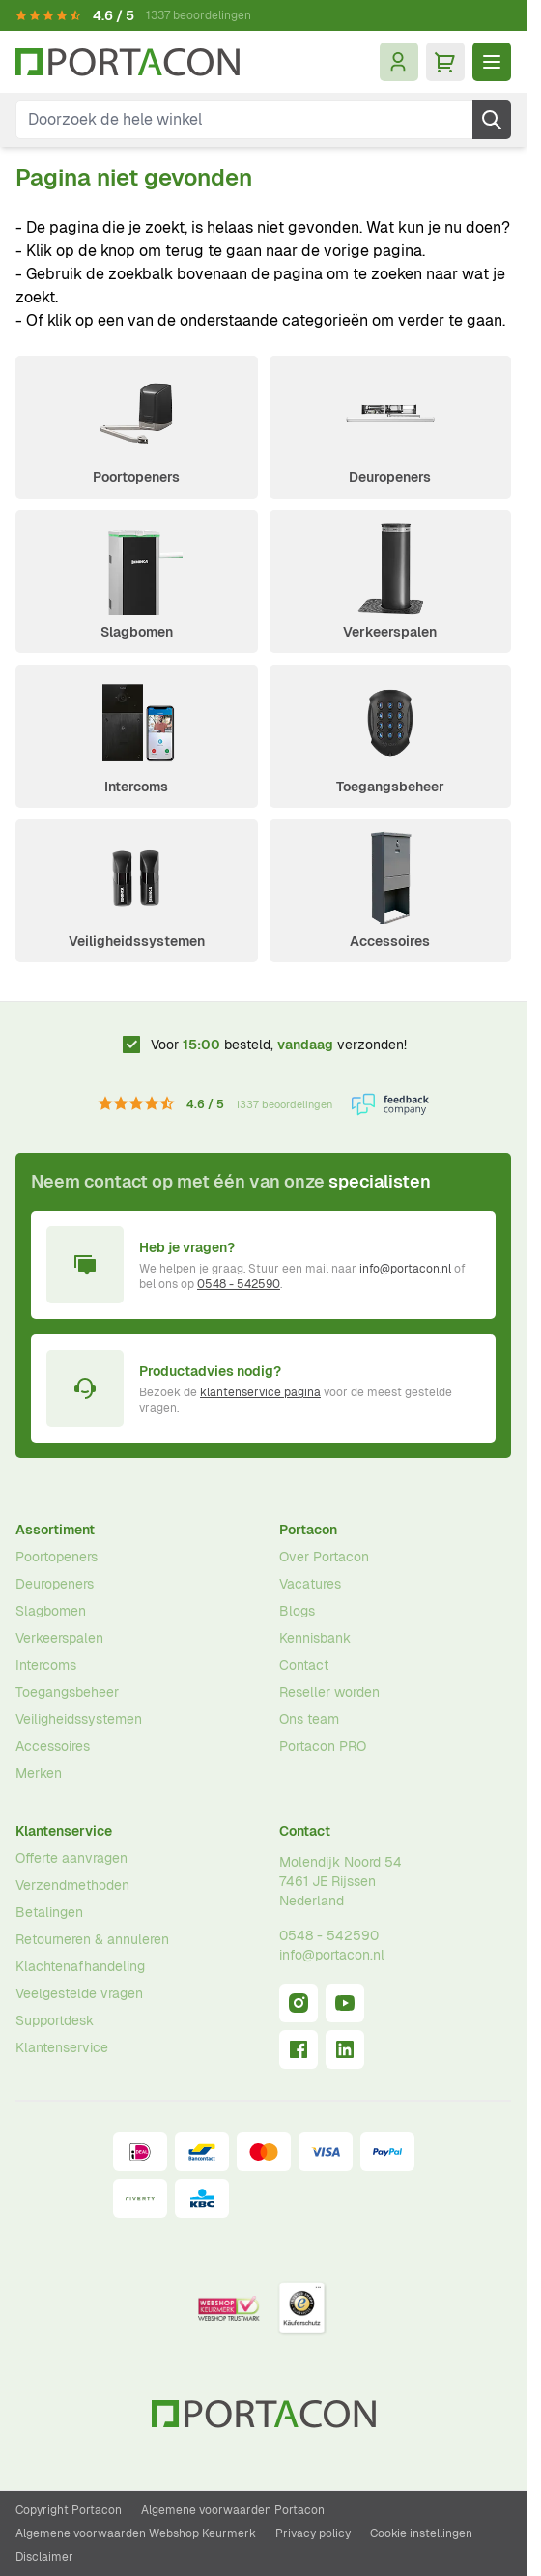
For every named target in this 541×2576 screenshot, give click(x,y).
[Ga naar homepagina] (127, 62)
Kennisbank (315, 1637)
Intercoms (136, 786)
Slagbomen (136, 632)
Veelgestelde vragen (79, 1993)
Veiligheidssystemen (137, 941)
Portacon (308, 1529)
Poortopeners (136, 477)
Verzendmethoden (72, 1885)
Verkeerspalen (390, 632)
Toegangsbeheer (390, 786)
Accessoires (390, 941)
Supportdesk (54, 2020)
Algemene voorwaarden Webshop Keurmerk (135, 2533)
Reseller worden (329, 1692)
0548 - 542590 (238, 1284)
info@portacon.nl (405, 1268)
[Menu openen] (491, 62)
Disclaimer (44, 2556)
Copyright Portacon (68, 2510)
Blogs (297, 1610)
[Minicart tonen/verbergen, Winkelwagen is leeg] (445, 62)
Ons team (309, 1719)
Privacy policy (313, 2533)
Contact (303, 1665)
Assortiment (55, 1529)
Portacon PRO (322, 1746)
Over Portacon (324, 1556)
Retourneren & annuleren (92, 1939)
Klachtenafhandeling (80, 1966)
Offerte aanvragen (71, 1858)
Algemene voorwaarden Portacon (233, 2510)
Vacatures (310, 1583)
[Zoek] (491, 119)
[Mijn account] (399, 62)
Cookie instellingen (421, 2533)
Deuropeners (390, 477)
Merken (38, 1773)
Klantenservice (63, 1831)
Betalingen (49, 1912)
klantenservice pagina (260, 1392)
